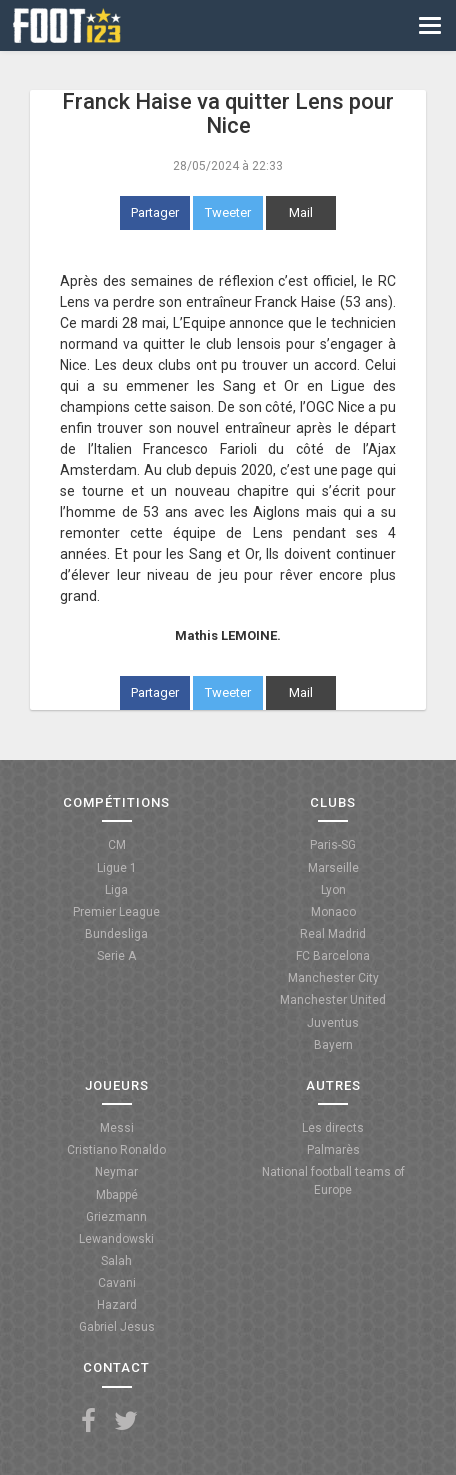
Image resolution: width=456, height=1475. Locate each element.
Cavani (117, 1283)
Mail (301, 212)
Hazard (117, 1305)
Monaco (333, 912)
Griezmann (116, 1217)
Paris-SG (333, 845)
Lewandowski (116, 1239)
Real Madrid (333, 934)
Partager (155, 212)
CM (117, 845)
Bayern (333, 1045)
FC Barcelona (333, 956)
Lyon (333, 890)
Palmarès (333, 1150)
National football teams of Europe (333, 1180)
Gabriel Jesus (117, 1327)
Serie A (116, 956)
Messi (117, 1128)
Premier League (116, 912)
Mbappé (117, 1195)
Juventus (333, 1023)
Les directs (333, 1128)
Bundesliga (116, 934)
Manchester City (333, 978)
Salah (116, 1261)
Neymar (116, 1172)
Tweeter (228, 212)
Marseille (333, 868)
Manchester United (333, 1000)
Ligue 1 (117, 868)
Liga (116, 890)
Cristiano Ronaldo (116, 1150)
